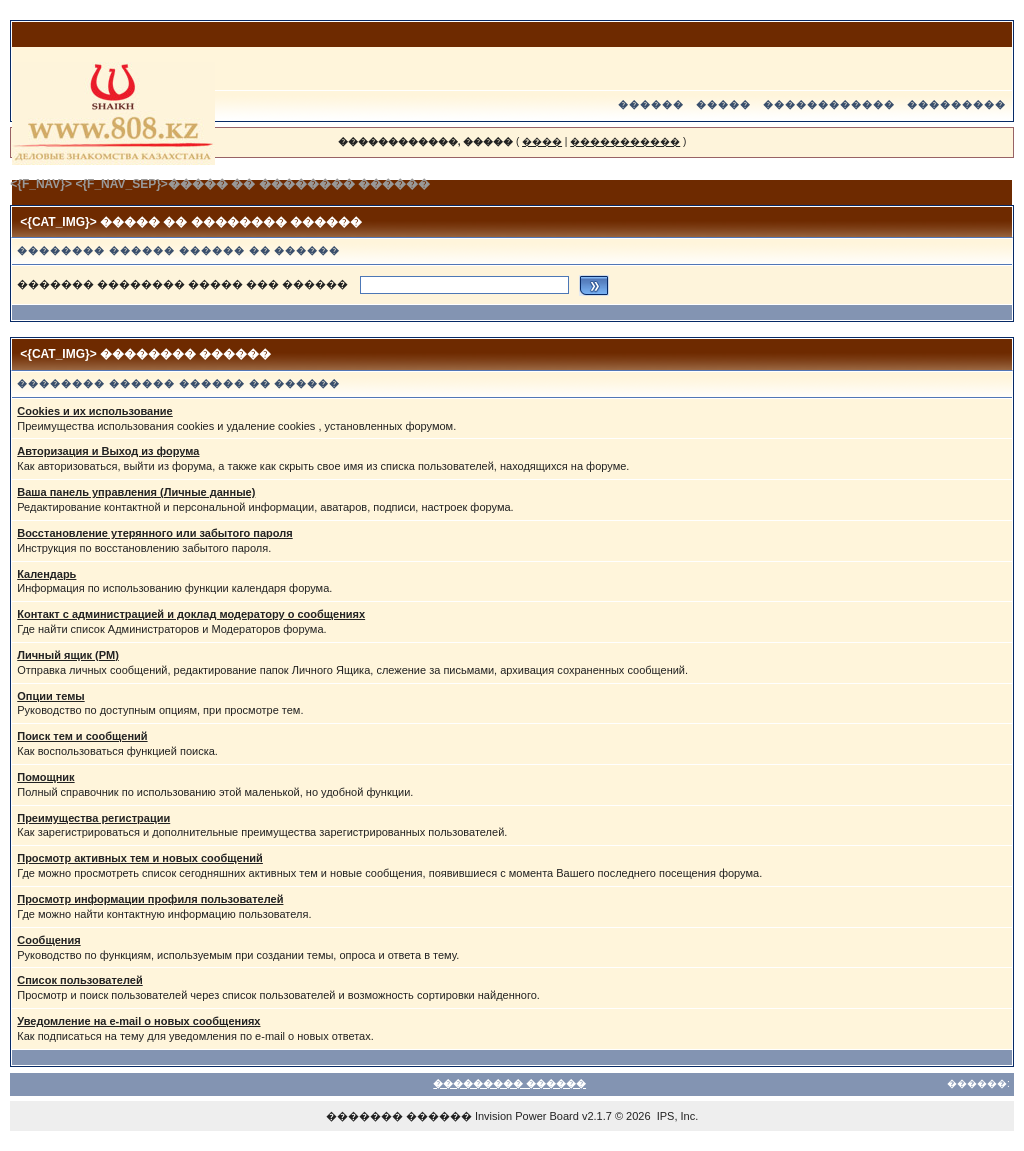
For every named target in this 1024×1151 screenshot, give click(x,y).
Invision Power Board (527, 1116)
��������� (956, 104)
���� (542, 141)
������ (651, 104)
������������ (829, 104)
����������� (625, 141)
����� (723, 104)
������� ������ (399, 1116)
